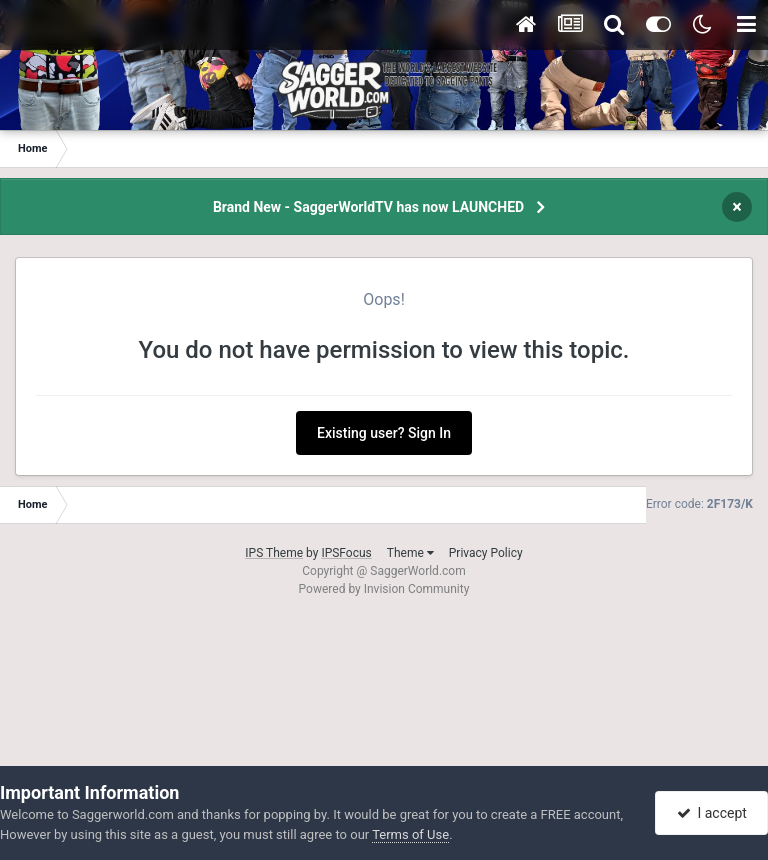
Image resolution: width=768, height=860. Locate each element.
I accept (712, 813)
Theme (410, 553)
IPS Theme (274, 553)
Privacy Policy (486, 553)
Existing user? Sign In (384, 433)
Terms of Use (410, 834)
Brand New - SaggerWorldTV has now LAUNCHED (368, 207)
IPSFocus (346, 553)
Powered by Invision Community (384, 589)
